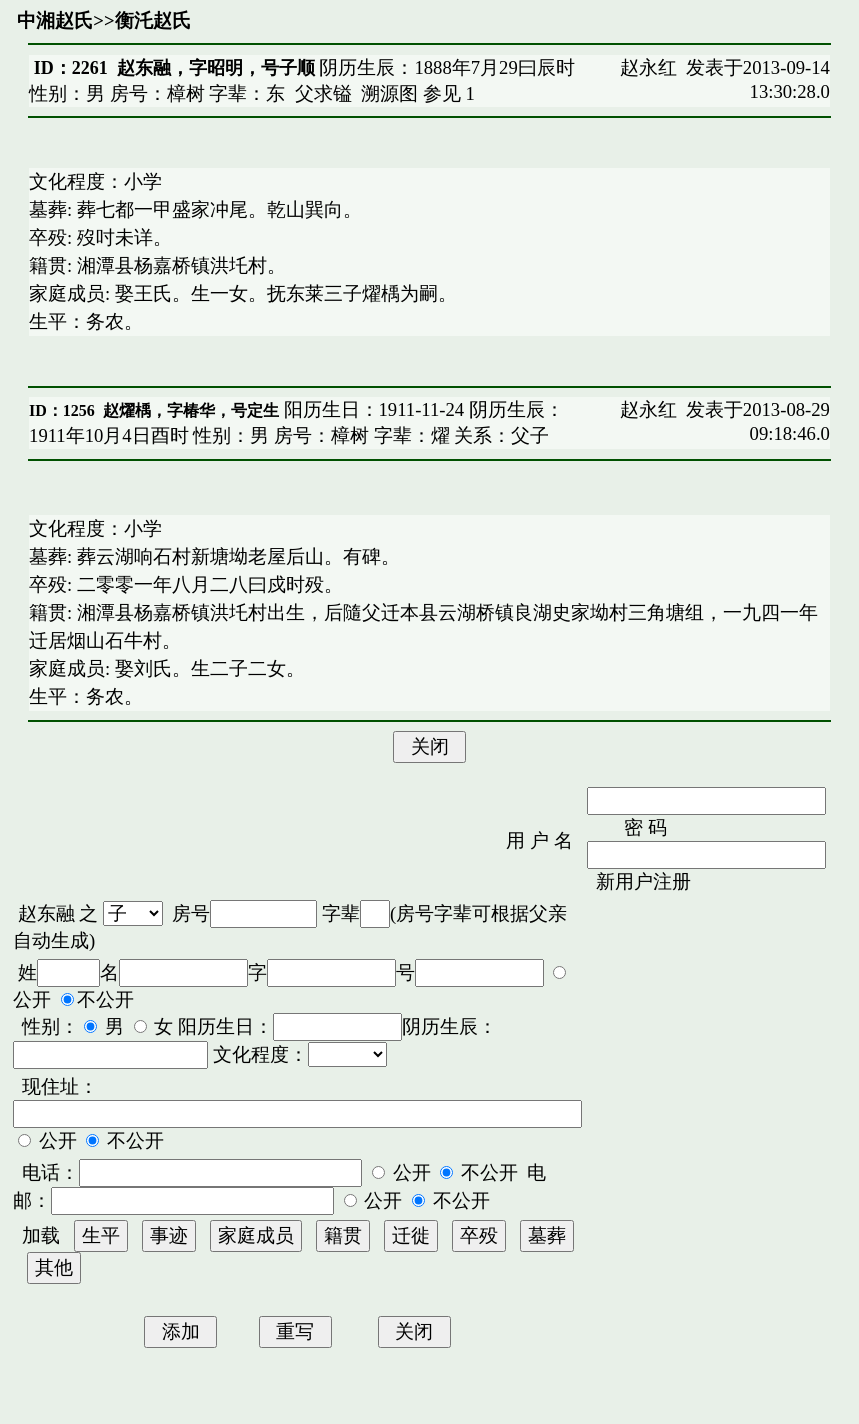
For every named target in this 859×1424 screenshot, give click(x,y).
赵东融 (46, 913)
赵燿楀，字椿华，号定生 (191, 410)
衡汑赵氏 (153, 20)
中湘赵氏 (55, 20)
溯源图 (389, 93)
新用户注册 (643, 881)
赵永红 (648, 67)
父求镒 (323, 93)
